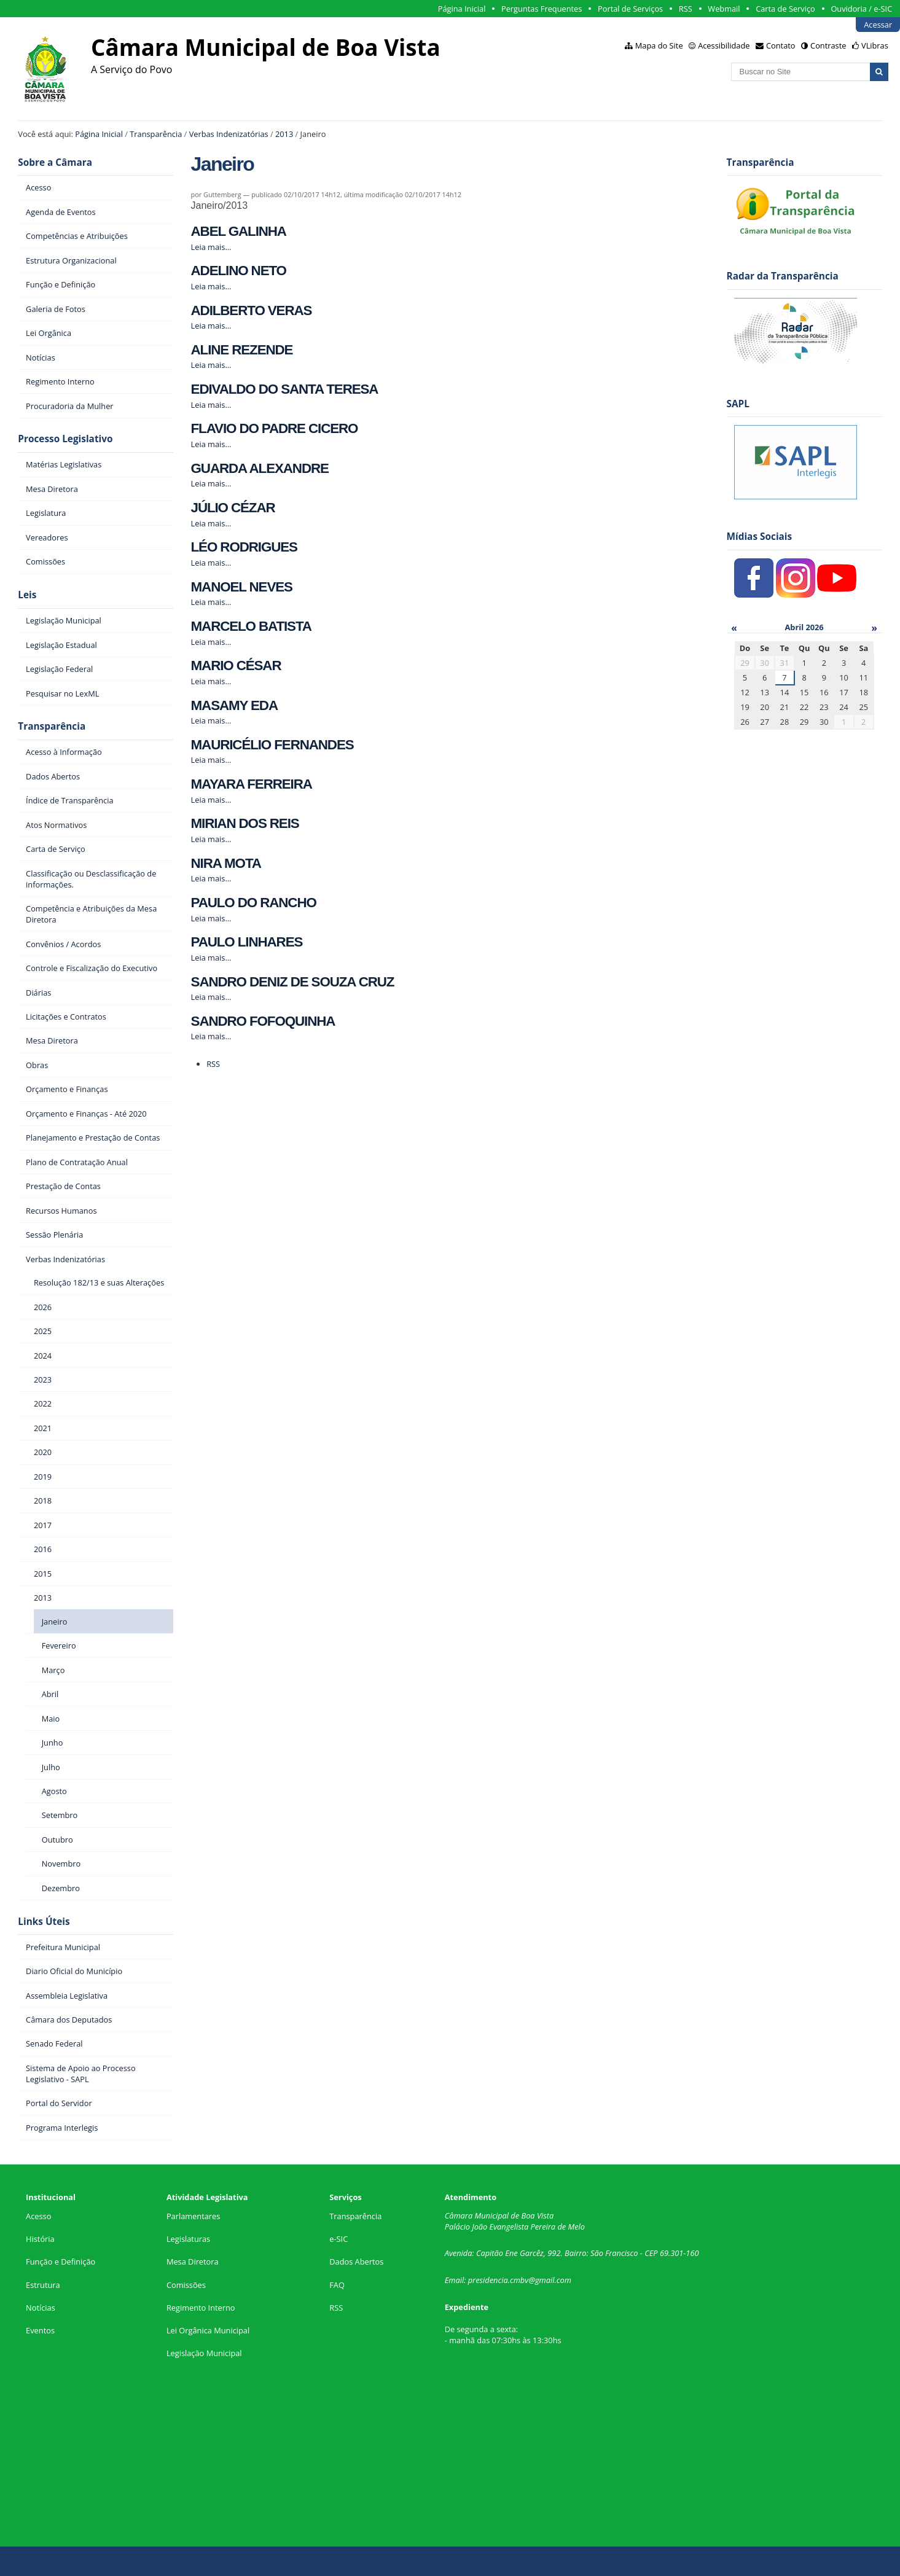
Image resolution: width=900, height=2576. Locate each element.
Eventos (40, 2330)
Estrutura (43, 2284)
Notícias (40, 2307)
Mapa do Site (659, 45)
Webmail (724, 8)
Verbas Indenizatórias (228, 133)
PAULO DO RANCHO (253, 902)
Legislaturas (188, 2238)
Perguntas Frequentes (541, 8)
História (40, 2238)
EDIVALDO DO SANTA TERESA (284, 389)
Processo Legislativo (65, 438)
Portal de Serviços (630, 8)
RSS (685, 8)
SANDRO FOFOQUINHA (263, 1021)
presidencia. (489, 2279)
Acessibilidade (723, 45)
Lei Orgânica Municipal (207, 2330)
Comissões (186, 2284)
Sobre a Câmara (55, 162)
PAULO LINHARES (247, 942)
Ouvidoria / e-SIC (861, 8)
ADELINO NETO (238, 270)
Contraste (828, 45)
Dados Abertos (356, 2261)
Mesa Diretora (192, 2261)
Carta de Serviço (785, 8)
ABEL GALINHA (238, 231)
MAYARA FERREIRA (251, 784)
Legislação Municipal (204, 2353)
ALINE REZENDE (242, 349)
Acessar (878, 24)
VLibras (874, 45)
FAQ (337, 2284)
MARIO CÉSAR (236, 665)
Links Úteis (43, 1921)
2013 (284, 133)
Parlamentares (193, 2216)
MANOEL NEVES (241, 587)
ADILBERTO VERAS (251, 310)
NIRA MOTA (226, 863)
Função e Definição (60, 2261)
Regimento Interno (200, 2307)
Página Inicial (462, 8)
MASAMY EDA (234, 705)
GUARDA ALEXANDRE (260, 468)
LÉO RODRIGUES (244, 547)
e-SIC (338, 2238)
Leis (27, 594)
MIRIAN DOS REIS (245, 823)
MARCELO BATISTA (251, 626)
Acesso (38, 2216)
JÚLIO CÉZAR (233, 507)
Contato (781, 45)
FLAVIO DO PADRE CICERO (274, 428)
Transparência (156, 133)
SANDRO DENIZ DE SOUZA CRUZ (292, 981)
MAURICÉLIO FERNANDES (272, 744)
